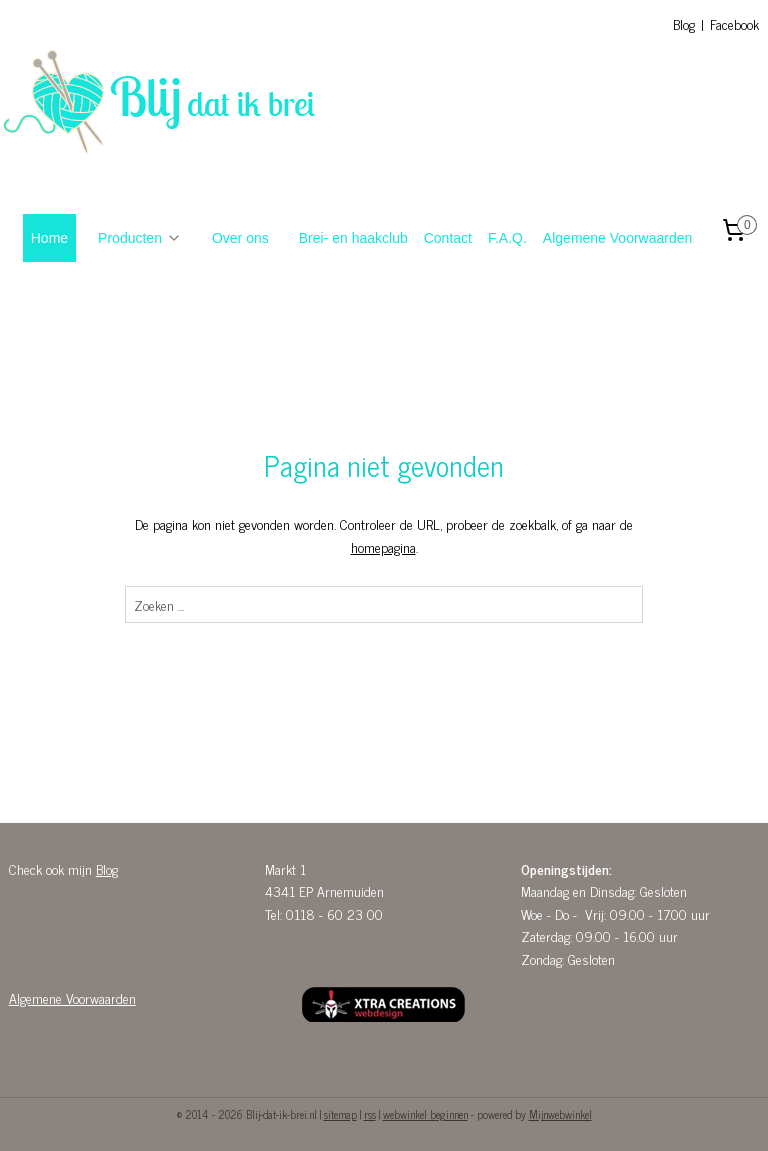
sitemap (340, 1114)
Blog (684, 23)
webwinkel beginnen (425, 1114)
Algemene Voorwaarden (617, 238)
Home (49, 238)
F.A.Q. (507, 238)
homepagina (383, 546)
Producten (140, 238)
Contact (448, 238)
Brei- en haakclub (353, 238)
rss (370, 1114)
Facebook (734, 23)
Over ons (240, 238)
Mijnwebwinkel (560, 1114)
